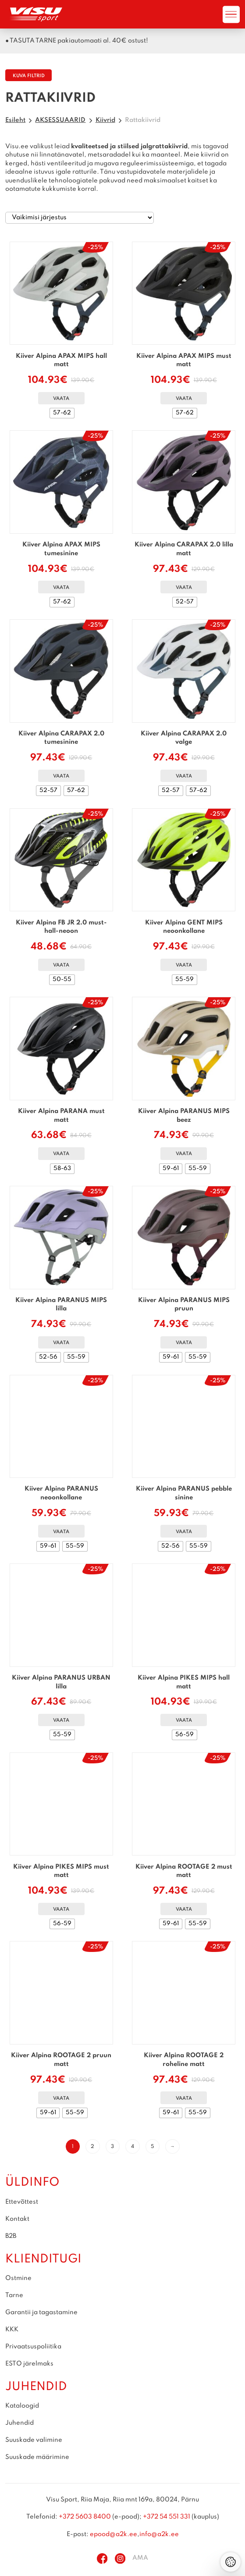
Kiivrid (105, 120)
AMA (140, 2558)
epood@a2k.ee (113, 2534)
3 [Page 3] (112, 2146)
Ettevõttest (21, 2202)
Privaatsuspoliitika (33, 2347)
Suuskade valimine (33, 2440)
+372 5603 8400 (85, 2517)
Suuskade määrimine (37, 2457)
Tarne (14, 2295)
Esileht (15, 120)
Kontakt (17, 2219)
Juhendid (19, 2423)
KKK (11, 2329)
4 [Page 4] (132, 2146)
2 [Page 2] (92, 2146)
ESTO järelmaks (29, 2364)
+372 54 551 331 (166, 2517)
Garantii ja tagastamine (41, 2312)
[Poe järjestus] (79, 218)
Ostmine (18, 2278)
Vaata (61, 398)
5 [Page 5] (152, 2146)
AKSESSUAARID (60, 120)
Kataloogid (22, 2406)
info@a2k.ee (159, 2534)
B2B (10, 2236)
